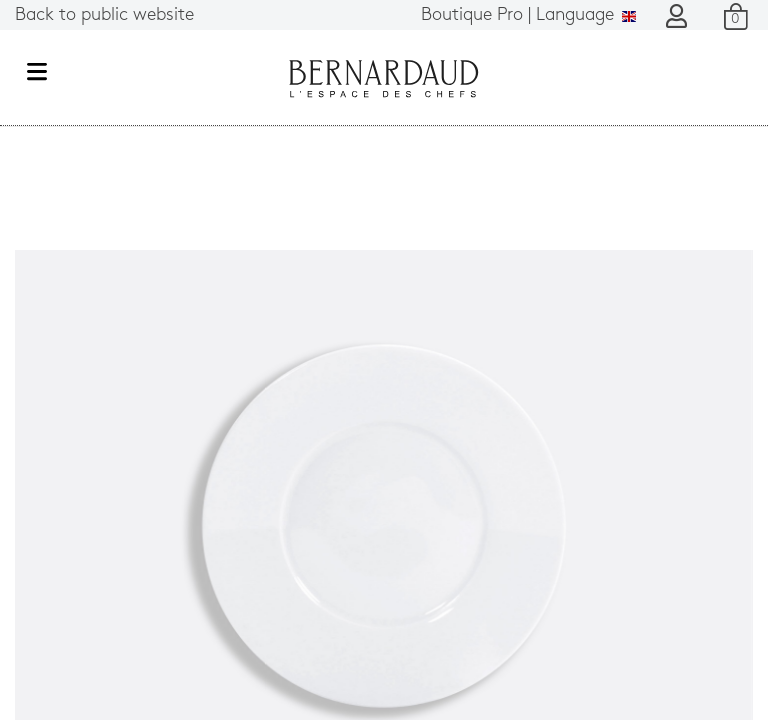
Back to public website (104, 15)
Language (528, 15)
